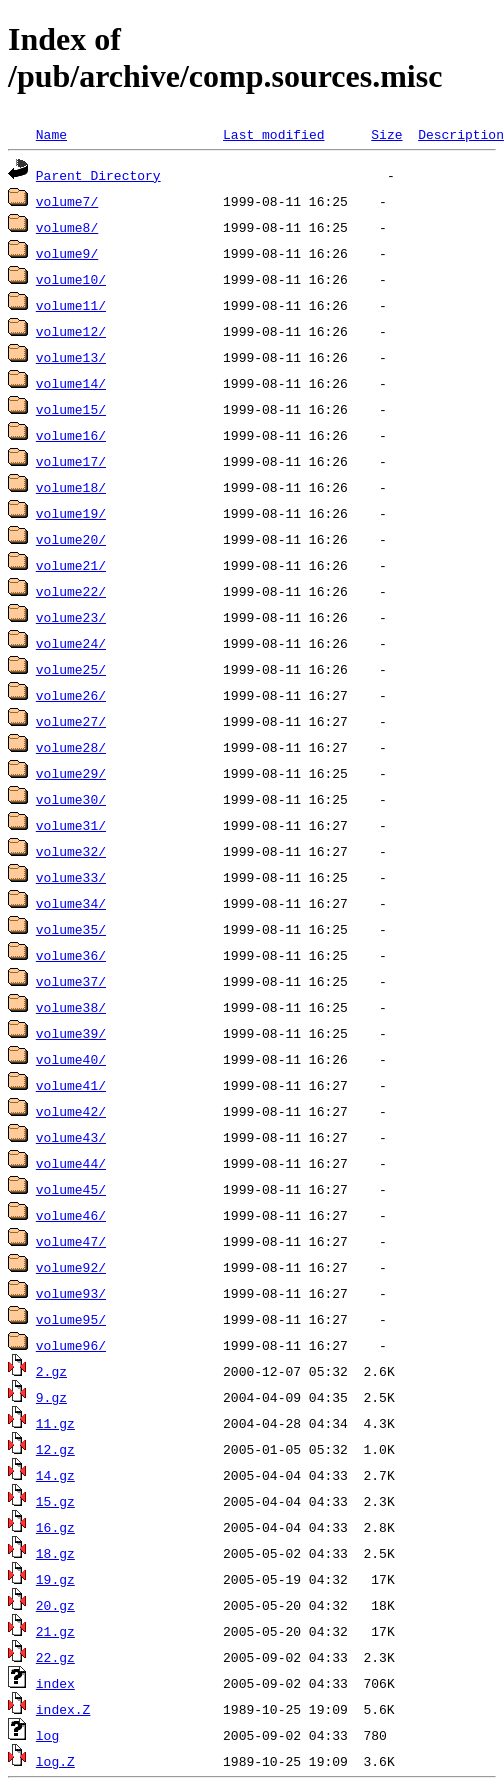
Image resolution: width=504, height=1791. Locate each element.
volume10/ (71, 279)
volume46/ (71, 1215)
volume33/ (71, 877)
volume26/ (71, 695)
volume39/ (71, 1033)
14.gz (55, 1475)
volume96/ (71, 1345)
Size (386, 134)
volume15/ (71, 409)
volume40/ (71, 1059)
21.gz (55, 1631)
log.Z (55, 1761)
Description (461, 134)
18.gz (55, 1553)
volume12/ (71, 331)
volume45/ (71, 1189)
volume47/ (71, 1241)
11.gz (55, 1423)
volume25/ (71, 669)
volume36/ (71, 955)
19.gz (55, 1579)
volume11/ (71, 305)
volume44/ (71, 1163)
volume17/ (71, 461)
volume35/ (71, 929)
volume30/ (71, 799)
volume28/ (71, 747)
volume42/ (71, 1111)
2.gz (51, 1371)
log (47, 1735)
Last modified (273, 134)
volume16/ (71, 435)
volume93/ (71, 1293)
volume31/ (71, 825)
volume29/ (71, 773)
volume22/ (71, 591)
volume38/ (71, 1007)
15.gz (55, 1501)
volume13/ (71, 357)
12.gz (55, 1449)
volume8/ (67, 227)
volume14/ (71, 383)
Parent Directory (98, 175)
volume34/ (71, 903)
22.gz (55, 1657)
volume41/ (71, 1085)
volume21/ (71, 565)
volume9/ (67, 253)
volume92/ (71, 1267)
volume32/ (71, 851)
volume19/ (71, 513)
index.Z (63, 1709)
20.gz (55, 1605)
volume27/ (71, 721)
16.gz (55, 1527)
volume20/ (71, 539)
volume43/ (71, 1137)
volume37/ (71, 981)
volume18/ (71, 487)
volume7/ (67, 201)
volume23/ (71, 617)
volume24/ (71, 643)
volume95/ (71, 1319)
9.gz (51, 1397)
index (55, 1683)
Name (51, 134)
